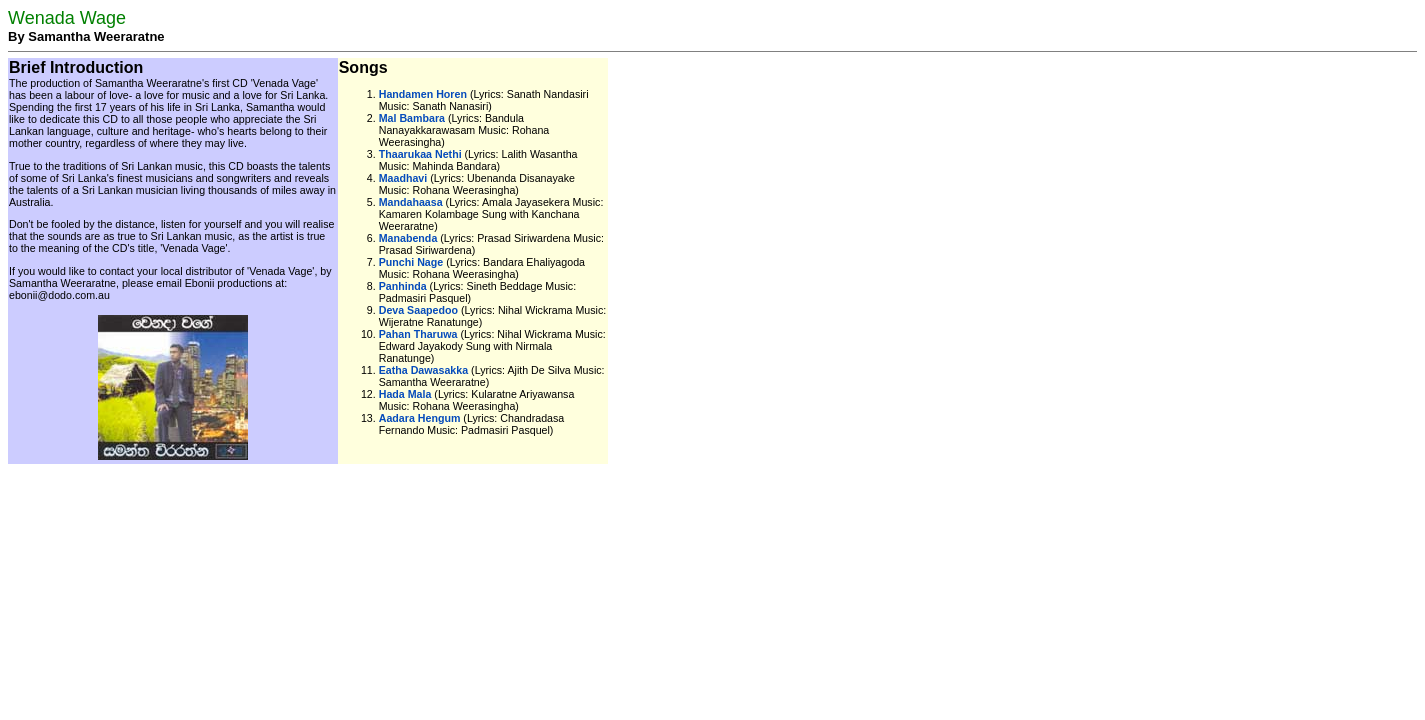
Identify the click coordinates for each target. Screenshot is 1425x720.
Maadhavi (403, 178)
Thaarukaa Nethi (420, 154)
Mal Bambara (412, 118)
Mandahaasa (411, 202)
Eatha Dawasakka (423, 370)
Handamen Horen (423, 94)
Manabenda (408, 238)
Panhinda (403, 286)
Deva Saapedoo (418, 310)
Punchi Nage (411, 262)
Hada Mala (405, 394)
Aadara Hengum (420, 418)
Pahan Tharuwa (418, 334)
